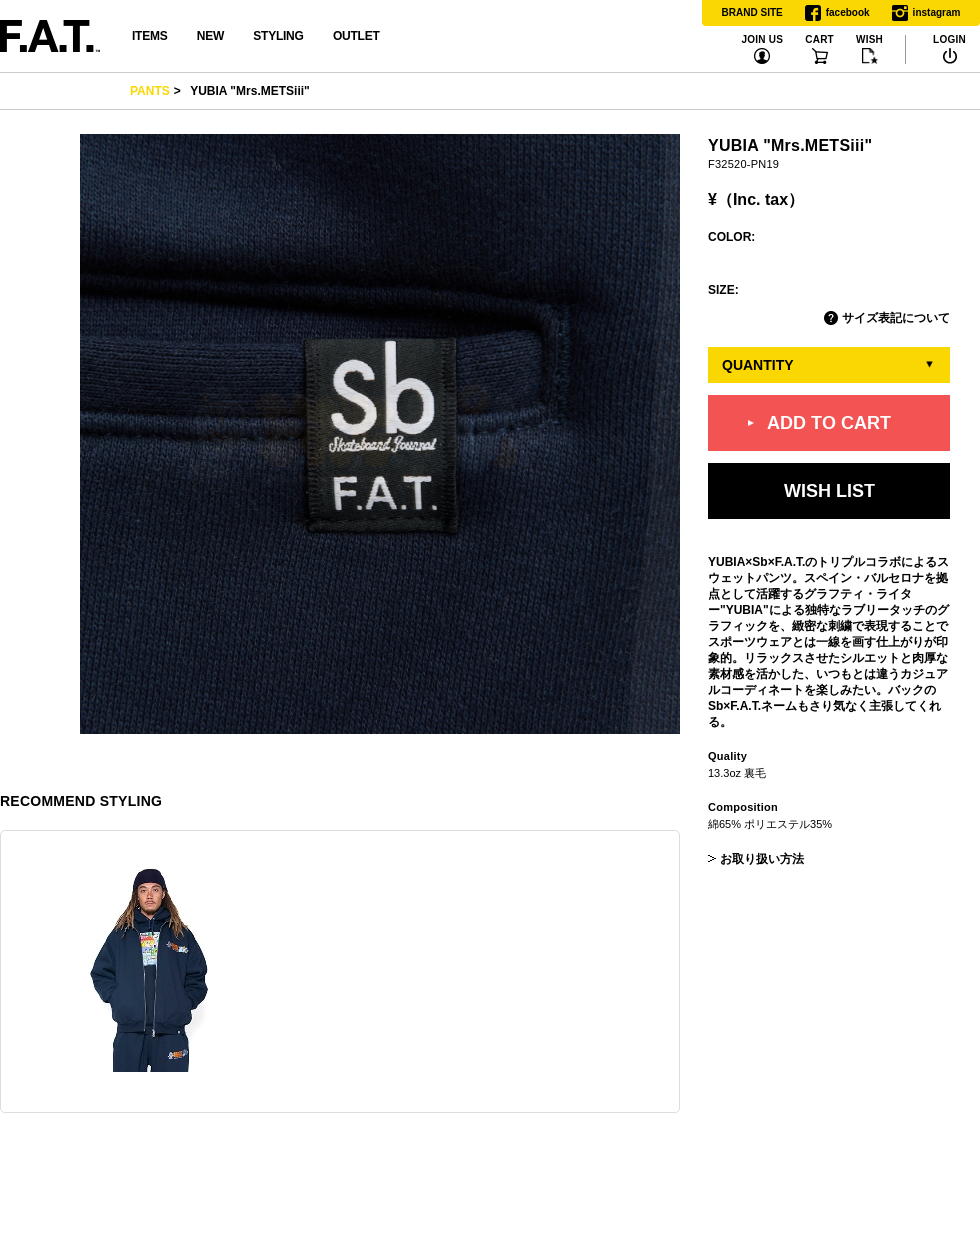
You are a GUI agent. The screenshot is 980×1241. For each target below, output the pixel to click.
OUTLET (356, 36)
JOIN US (762, 40)
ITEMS (149, 36)
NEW (210, 36)
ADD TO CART (829, 422)
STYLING (278, 36)
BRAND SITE (752, 12)
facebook (837, 13)
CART (819, 40)
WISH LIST (829, 490)
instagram (926, 13)
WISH (869, 40)
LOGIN (949, 40)
